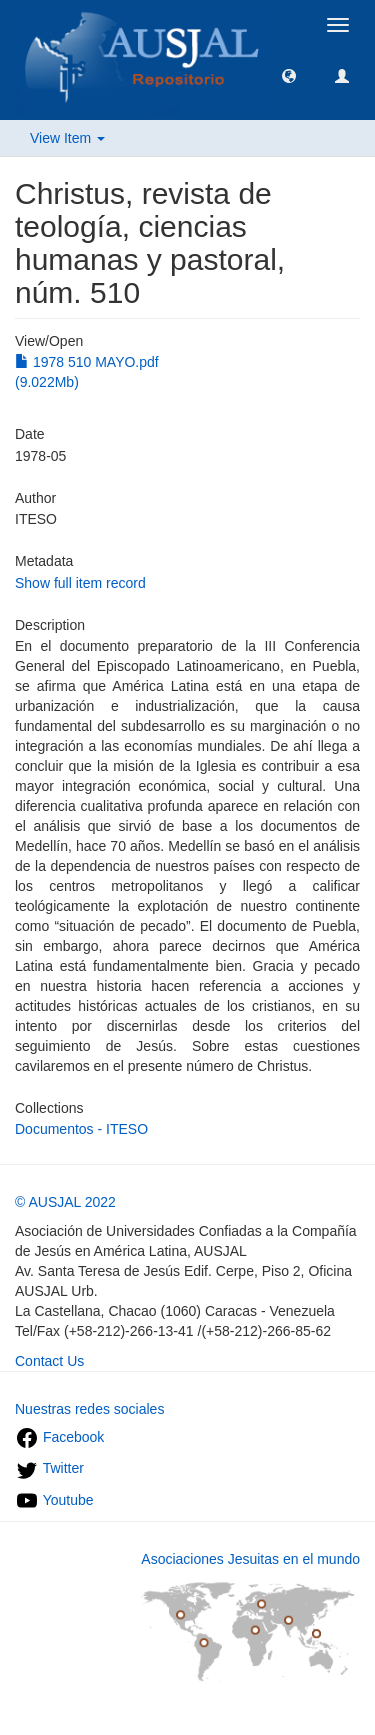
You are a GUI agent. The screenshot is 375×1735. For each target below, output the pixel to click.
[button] (289, 75)
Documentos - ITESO (81, 1129)
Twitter (49, 1468)
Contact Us (49, 1361)
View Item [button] (67, 138)
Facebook (59, 1437)
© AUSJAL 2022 (65, 1202)
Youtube (54, 1500)
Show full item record (80, 583)
